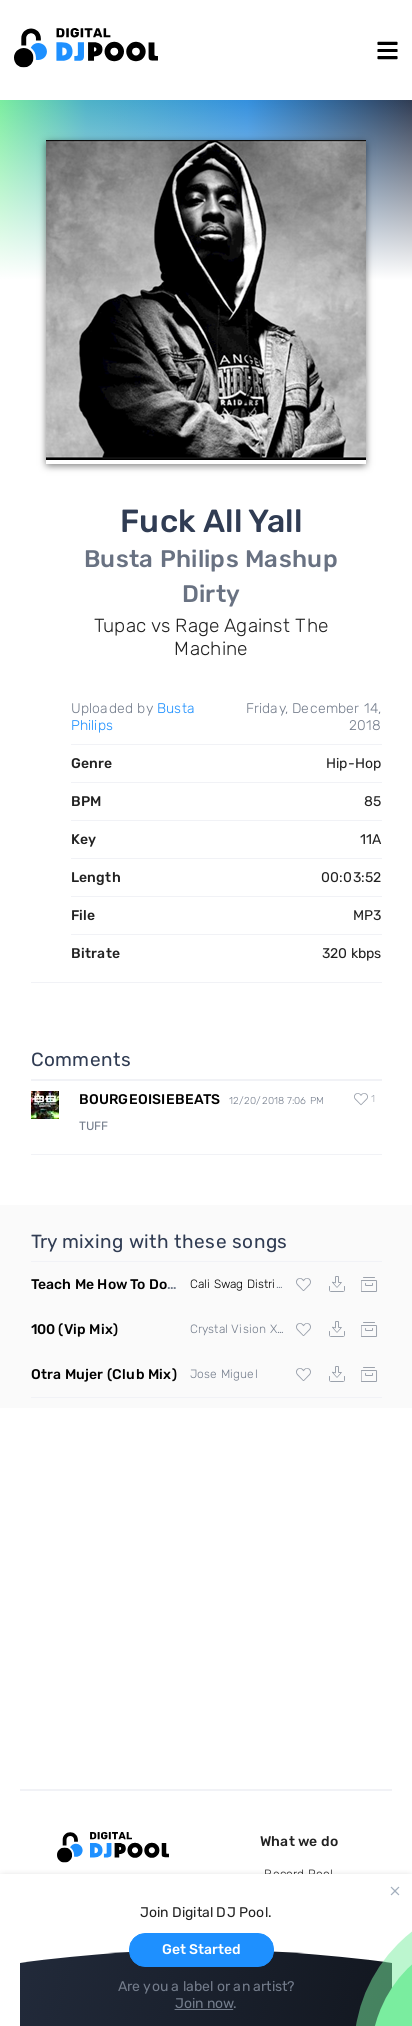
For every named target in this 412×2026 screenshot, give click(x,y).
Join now (204, 2003)
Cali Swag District (238, 1284)
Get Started (201, 1949)
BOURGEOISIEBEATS (150, 1099)
